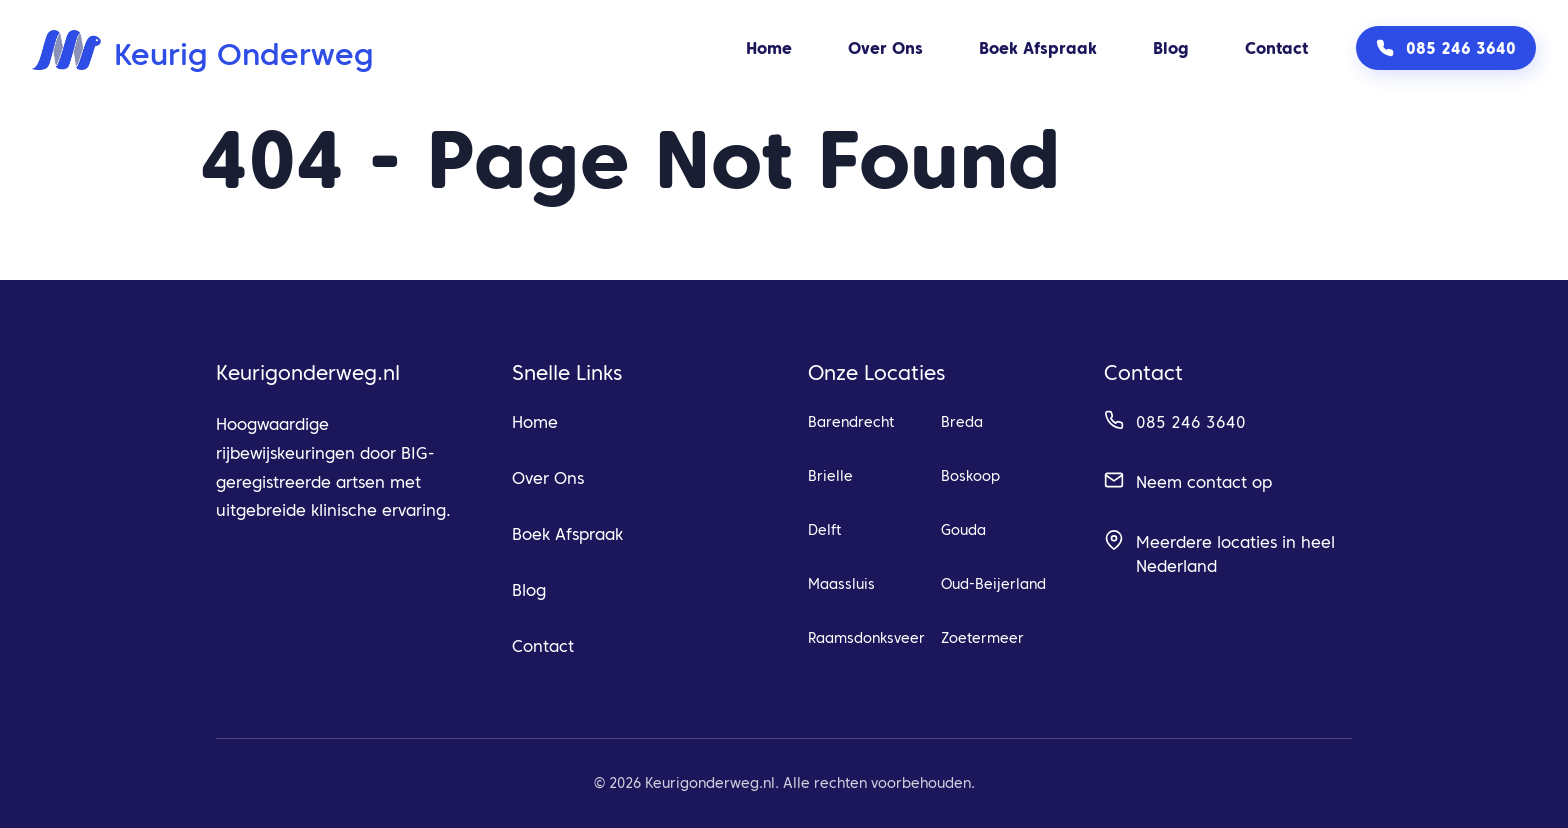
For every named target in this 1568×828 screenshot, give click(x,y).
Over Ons (885, 48)
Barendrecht (851, 422)
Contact (1276, 48)
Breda (962, 422)
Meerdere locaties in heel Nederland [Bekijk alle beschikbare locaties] (1235, 554)
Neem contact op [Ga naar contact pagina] (1204, 482)
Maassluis (841, 584)
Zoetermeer (982, 638)
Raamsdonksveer (866, 638)
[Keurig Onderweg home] (203, 48)
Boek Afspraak (1038, 48)
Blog (1171, 48)
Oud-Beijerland (993, 584)
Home (769, 48)
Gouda (963, 530)
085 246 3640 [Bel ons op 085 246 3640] (1191, 422)
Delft (824, 530)
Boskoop (970, 476)
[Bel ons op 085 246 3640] (1446, 48)
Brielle (830, 476)
